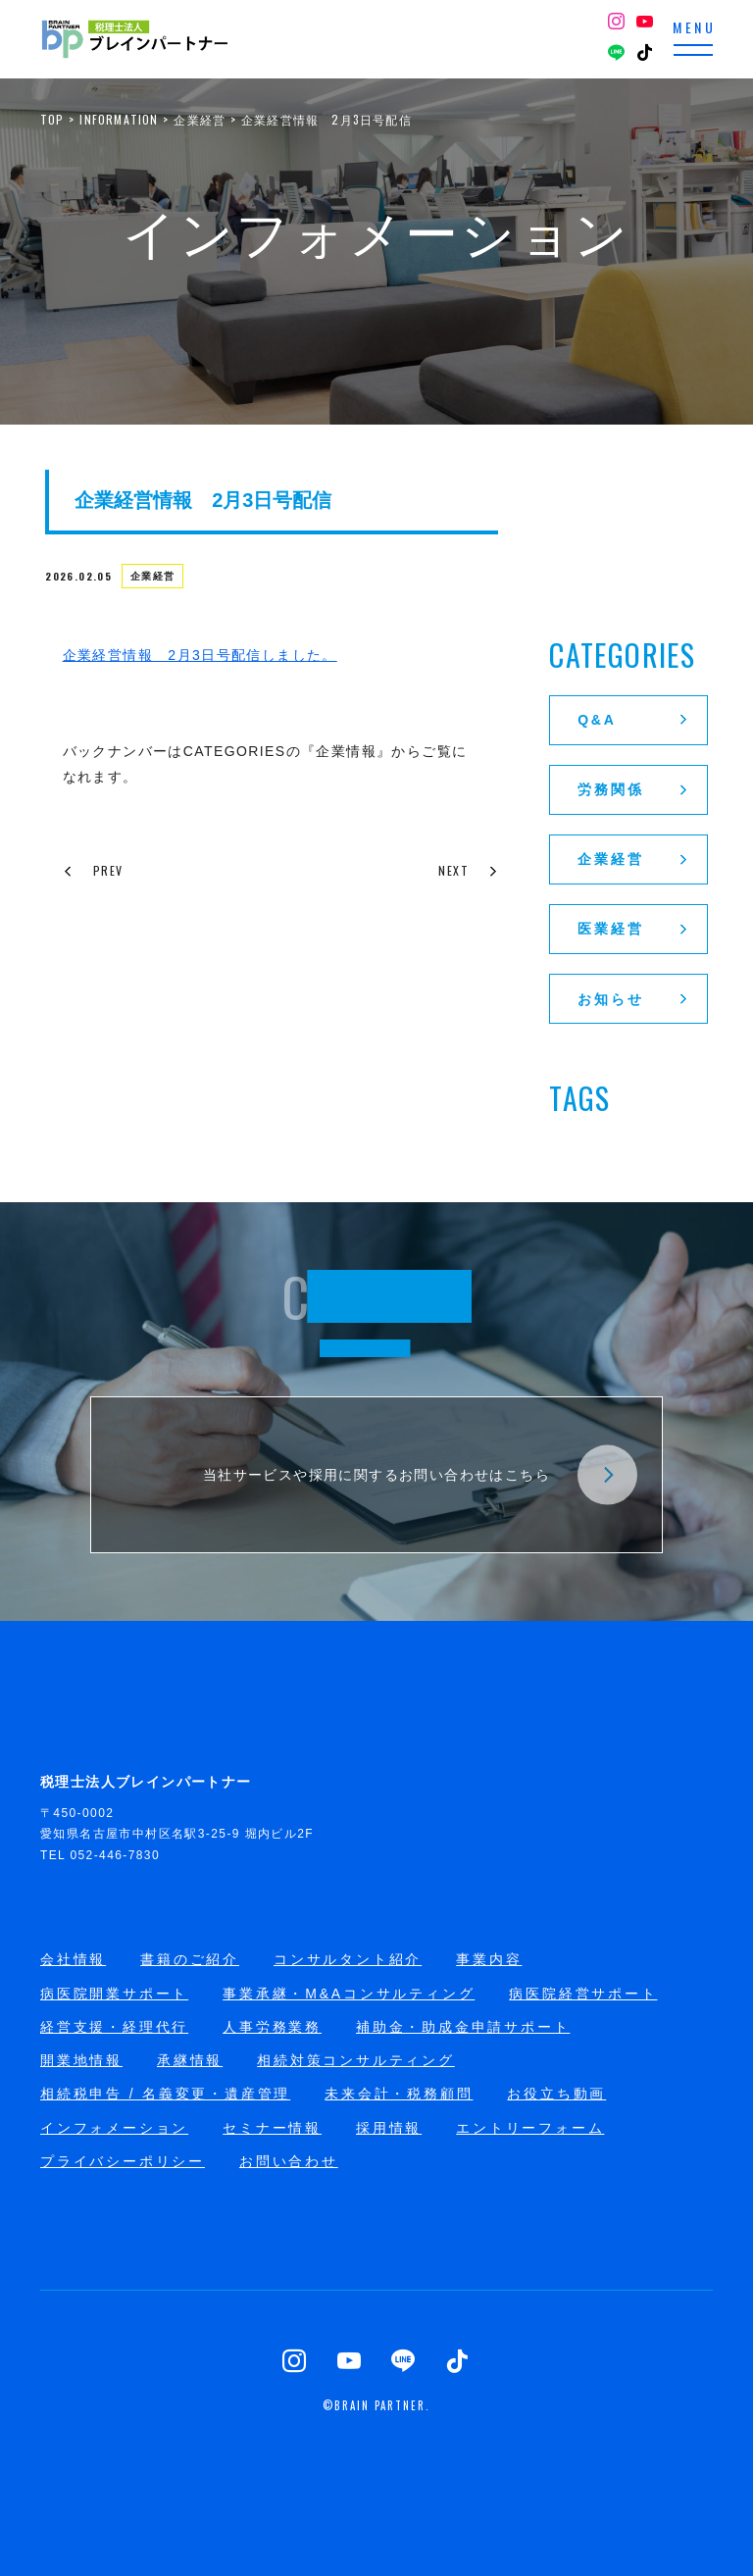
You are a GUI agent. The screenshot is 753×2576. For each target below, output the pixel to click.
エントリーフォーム (530, 2128)
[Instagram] (617, 23)
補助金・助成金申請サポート (463, 2027)
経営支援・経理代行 (114, 2027)
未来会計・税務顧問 (399, 2093)
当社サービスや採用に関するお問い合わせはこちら (420, 1474)
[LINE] (617, 55)
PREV (84, 870)
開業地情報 (81, 2060)
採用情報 (389, 2128)
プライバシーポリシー (122, 2161)
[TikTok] (645, 55)
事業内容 (489, 1959)
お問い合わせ (288, 2161)
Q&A (634, 720)
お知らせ (634, 999)
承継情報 (190, 2060)
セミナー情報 (272, 2128)
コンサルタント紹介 (348, 1959)
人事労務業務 (272, 2027)
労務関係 (634, 789)
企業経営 (156, 579)
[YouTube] (645, 23)
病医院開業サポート (114, 1993)
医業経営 (634, 928)
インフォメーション (114, 2128)
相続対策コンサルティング (356, 2060)
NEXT (459, 870)
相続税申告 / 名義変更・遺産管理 (165, 2093)
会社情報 (73, 1959)
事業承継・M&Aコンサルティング (349, 1993)
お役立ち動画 (556, 2093)
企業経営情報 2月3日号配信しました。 (200, 655)
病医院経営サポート (583, 1993)
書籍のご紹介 (189, 1959)
